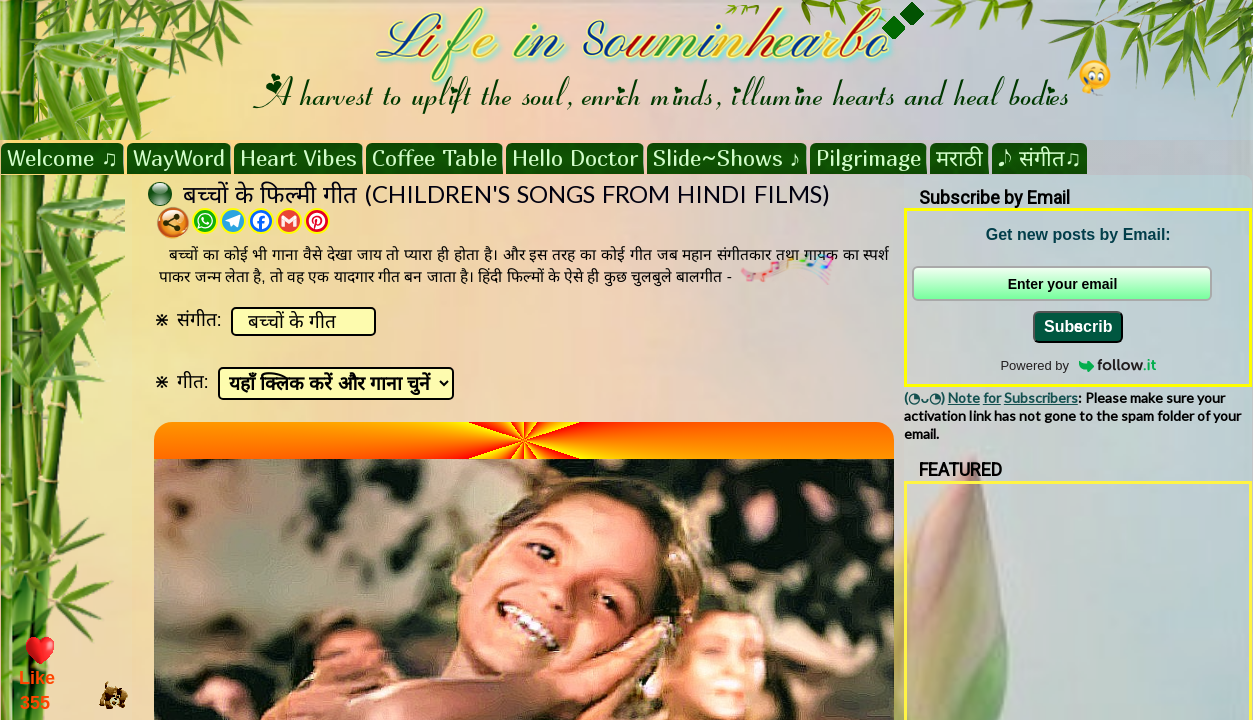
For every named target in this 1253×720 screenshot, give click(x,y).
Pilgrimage (868, 158)
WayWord (179, 158)
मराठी (959, 158)
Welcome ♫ (62, 158)
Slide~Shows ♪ (727, 158)
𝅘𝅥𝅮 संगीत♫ (1040, 158)
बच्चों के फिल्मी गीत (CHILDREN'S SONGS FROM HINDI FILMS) (506, 193)
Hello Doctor (575, 158)
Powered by (1078, 365)
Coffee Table (434, 158)
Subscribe (1078, 326)
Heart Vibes (298, 158)
